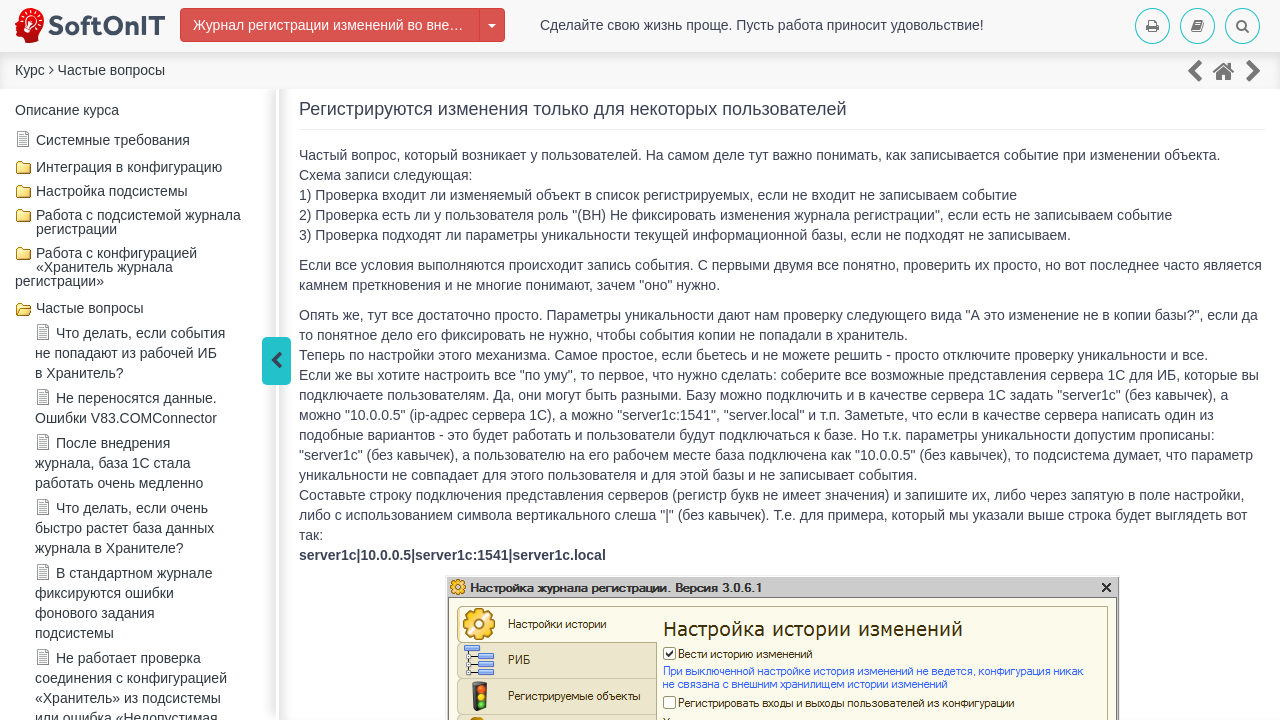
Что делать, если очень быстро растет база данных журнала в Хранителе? (124, 528)
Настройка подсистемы (112, 191)
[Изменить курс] (492, 25)
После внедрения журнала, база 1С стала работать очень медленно (119, 463)
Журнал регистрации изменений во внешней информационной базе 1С (336, 25)
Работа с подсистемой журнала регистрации (138, 222)
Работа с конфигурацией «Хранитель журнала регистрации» (106, 267)
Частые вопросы (90, 308)
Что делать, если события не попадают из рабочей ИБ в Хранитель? (130, 353)
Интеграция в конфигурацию (129, 167)
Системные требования (113, 140)
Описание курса (67, 110)
